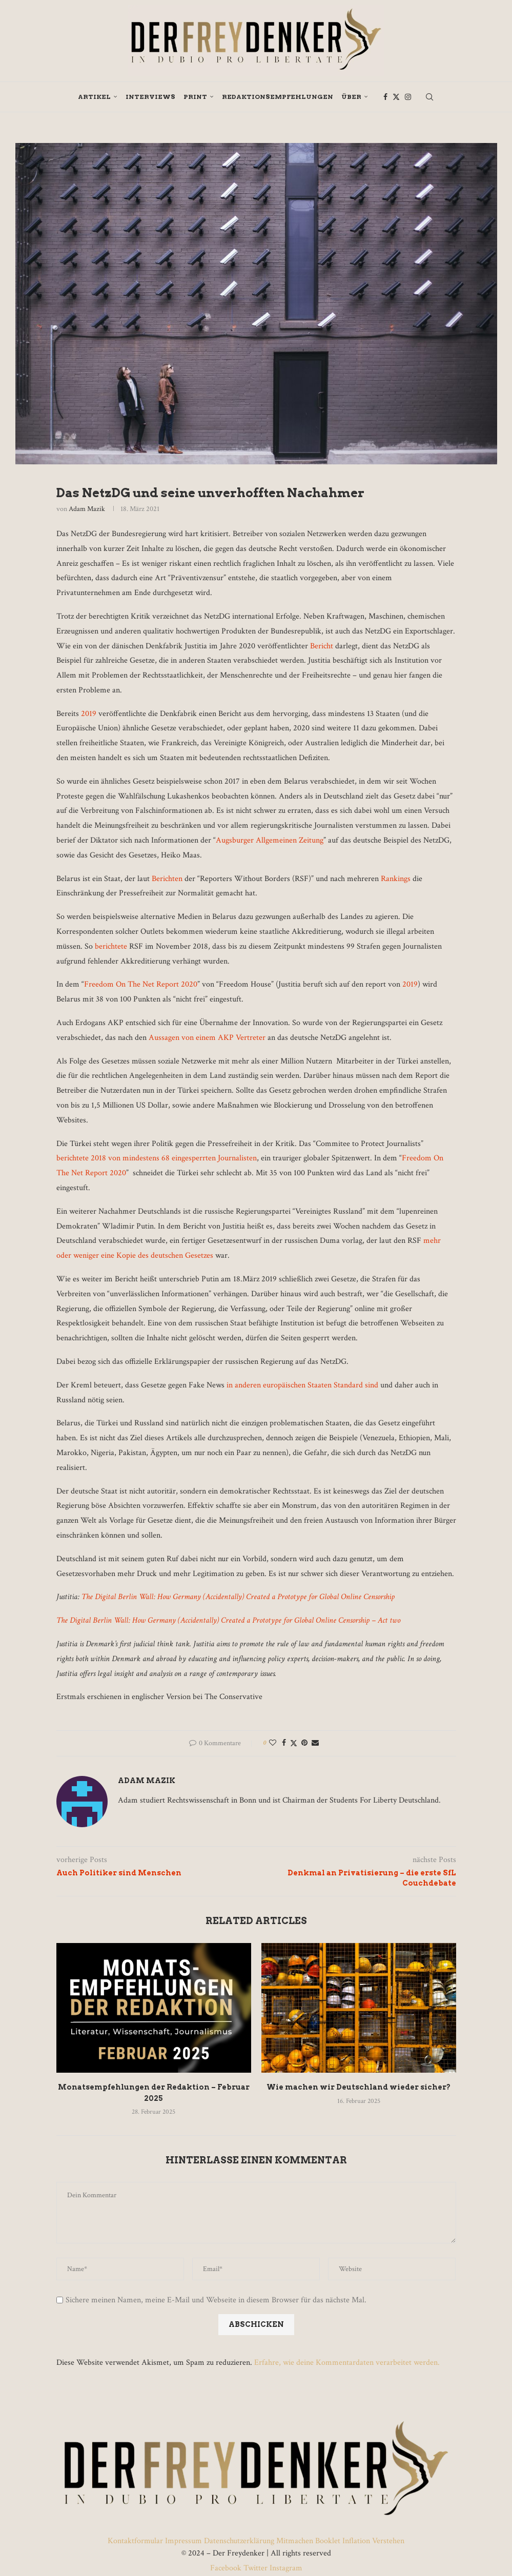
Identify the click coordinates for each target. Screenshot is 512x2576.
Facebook (226, 2568)
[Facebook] (385, 97)
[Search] (429, 97)
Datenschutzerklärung (239, 2541)
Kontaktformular (136, 2541)
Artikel (94, 96)
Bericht (321, 646)
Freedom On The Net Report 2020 (140, 984)
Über (351, 96)
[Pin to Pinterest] (304, 1743)
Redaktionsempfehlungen (277, 96)
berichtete (112, 946)
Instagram (285, 2568)
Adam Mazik (87, 509)
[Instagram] (408, 97)
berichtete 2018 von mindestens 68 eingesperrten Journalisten (156, 1158)
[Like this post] (272, 1743)
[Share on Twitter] (293, 1743)
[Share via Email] (315, 1743)
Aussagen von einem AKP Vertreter (207, 1037)
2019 (88, 713)
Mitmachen (294, 2541)
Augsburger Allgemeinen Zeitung (269, 840)
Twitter (255, 2568)
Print (195, 96)
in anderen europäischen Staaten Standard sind (302, 1385)
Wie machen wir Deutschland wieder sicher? (358, 2087)
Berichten (167, 878)
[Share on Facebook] (284, 1743)
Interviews (150, 96)
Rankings (396, 878)
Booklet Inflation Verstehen (359, 2541)
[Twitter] (396, 97)
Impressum (183, 2541)
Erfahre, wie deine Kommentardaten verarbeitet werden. (347, 2362)
